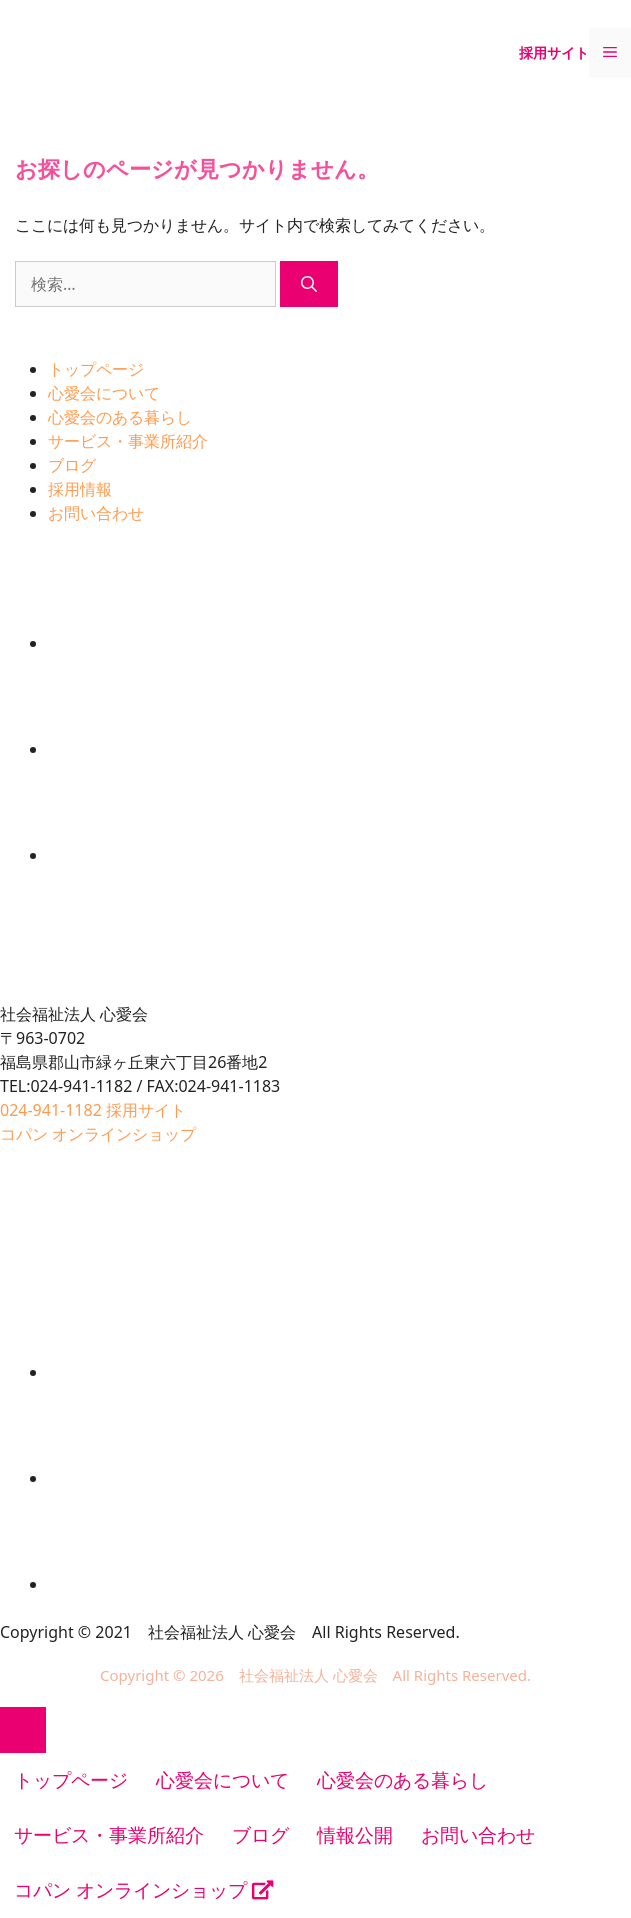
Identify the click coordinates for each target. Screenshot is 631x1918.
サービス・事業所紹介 (128, 441)
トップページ (96, 369)
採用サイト (554, 52)
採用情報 (80, 489)
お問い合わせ (96, 513)
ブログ (72, 465)
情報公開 (355, 1835)
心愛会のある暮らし (120, 417)
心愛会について (104, 393)
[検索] (309, 284)
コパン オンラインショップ (143, 1890)
